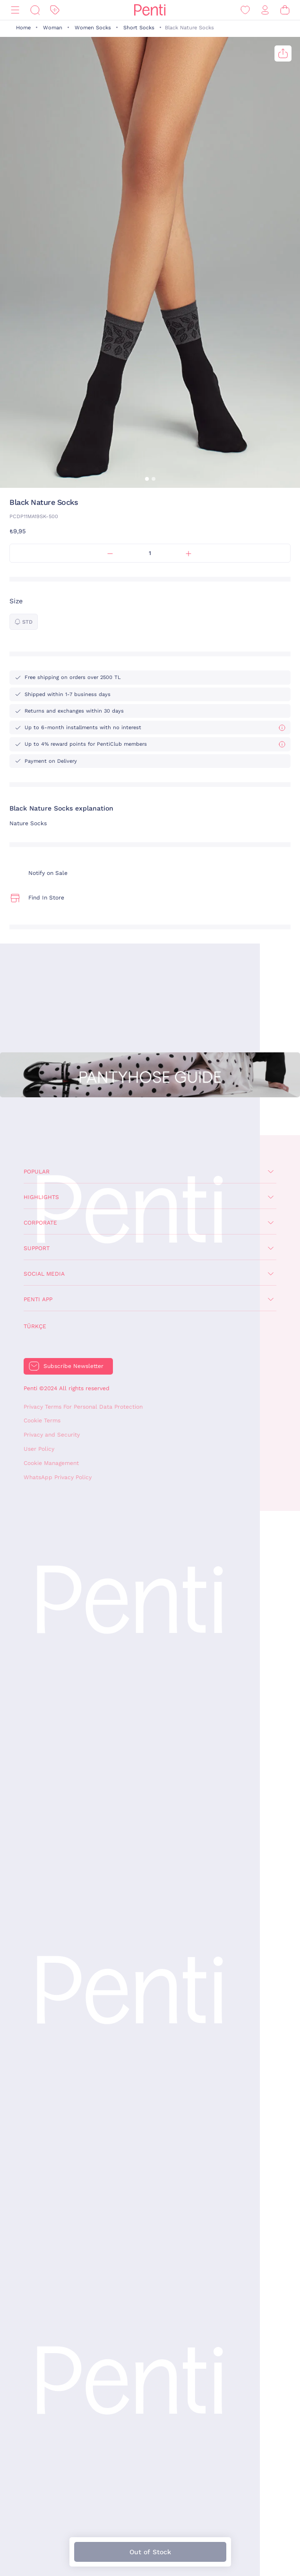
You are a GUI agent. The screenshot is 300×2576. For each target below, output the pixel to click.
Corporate (40, 1222)
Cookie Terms (42, 1420)
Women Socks (93, 28)
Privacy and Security (52, 1434)
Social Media (44, 1273)
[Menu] (15, 10)
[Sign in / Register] (265, 10)
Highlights (41, 1197)
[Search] (35, 10)
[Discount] (54, 10)
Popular (37, 1171)
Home (23, 28)
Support (37, 1248)
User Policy (39, 1449)
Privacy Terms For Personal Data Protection (83, 1406)
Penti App (38, 1299)
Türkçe (35, 1326)
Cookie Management (51, 1463)
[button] (147, 479)
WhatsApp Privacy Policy (58, 1477)
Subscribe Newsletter (73, 1366)
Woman (52, 28)
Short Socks (138, 28)
